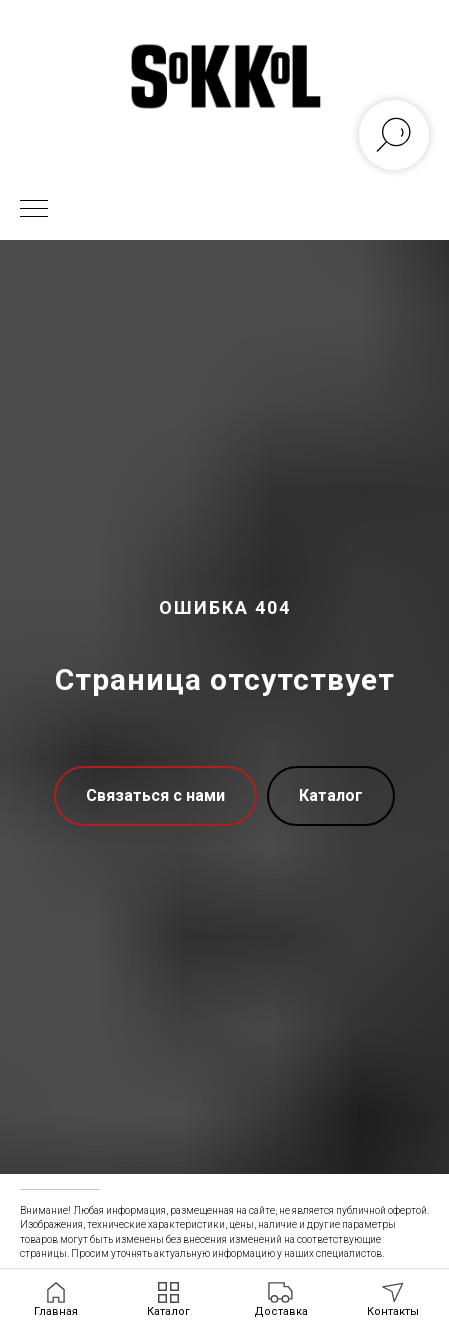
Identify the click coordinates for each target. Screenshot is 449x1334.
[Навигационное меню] (34, 210)
